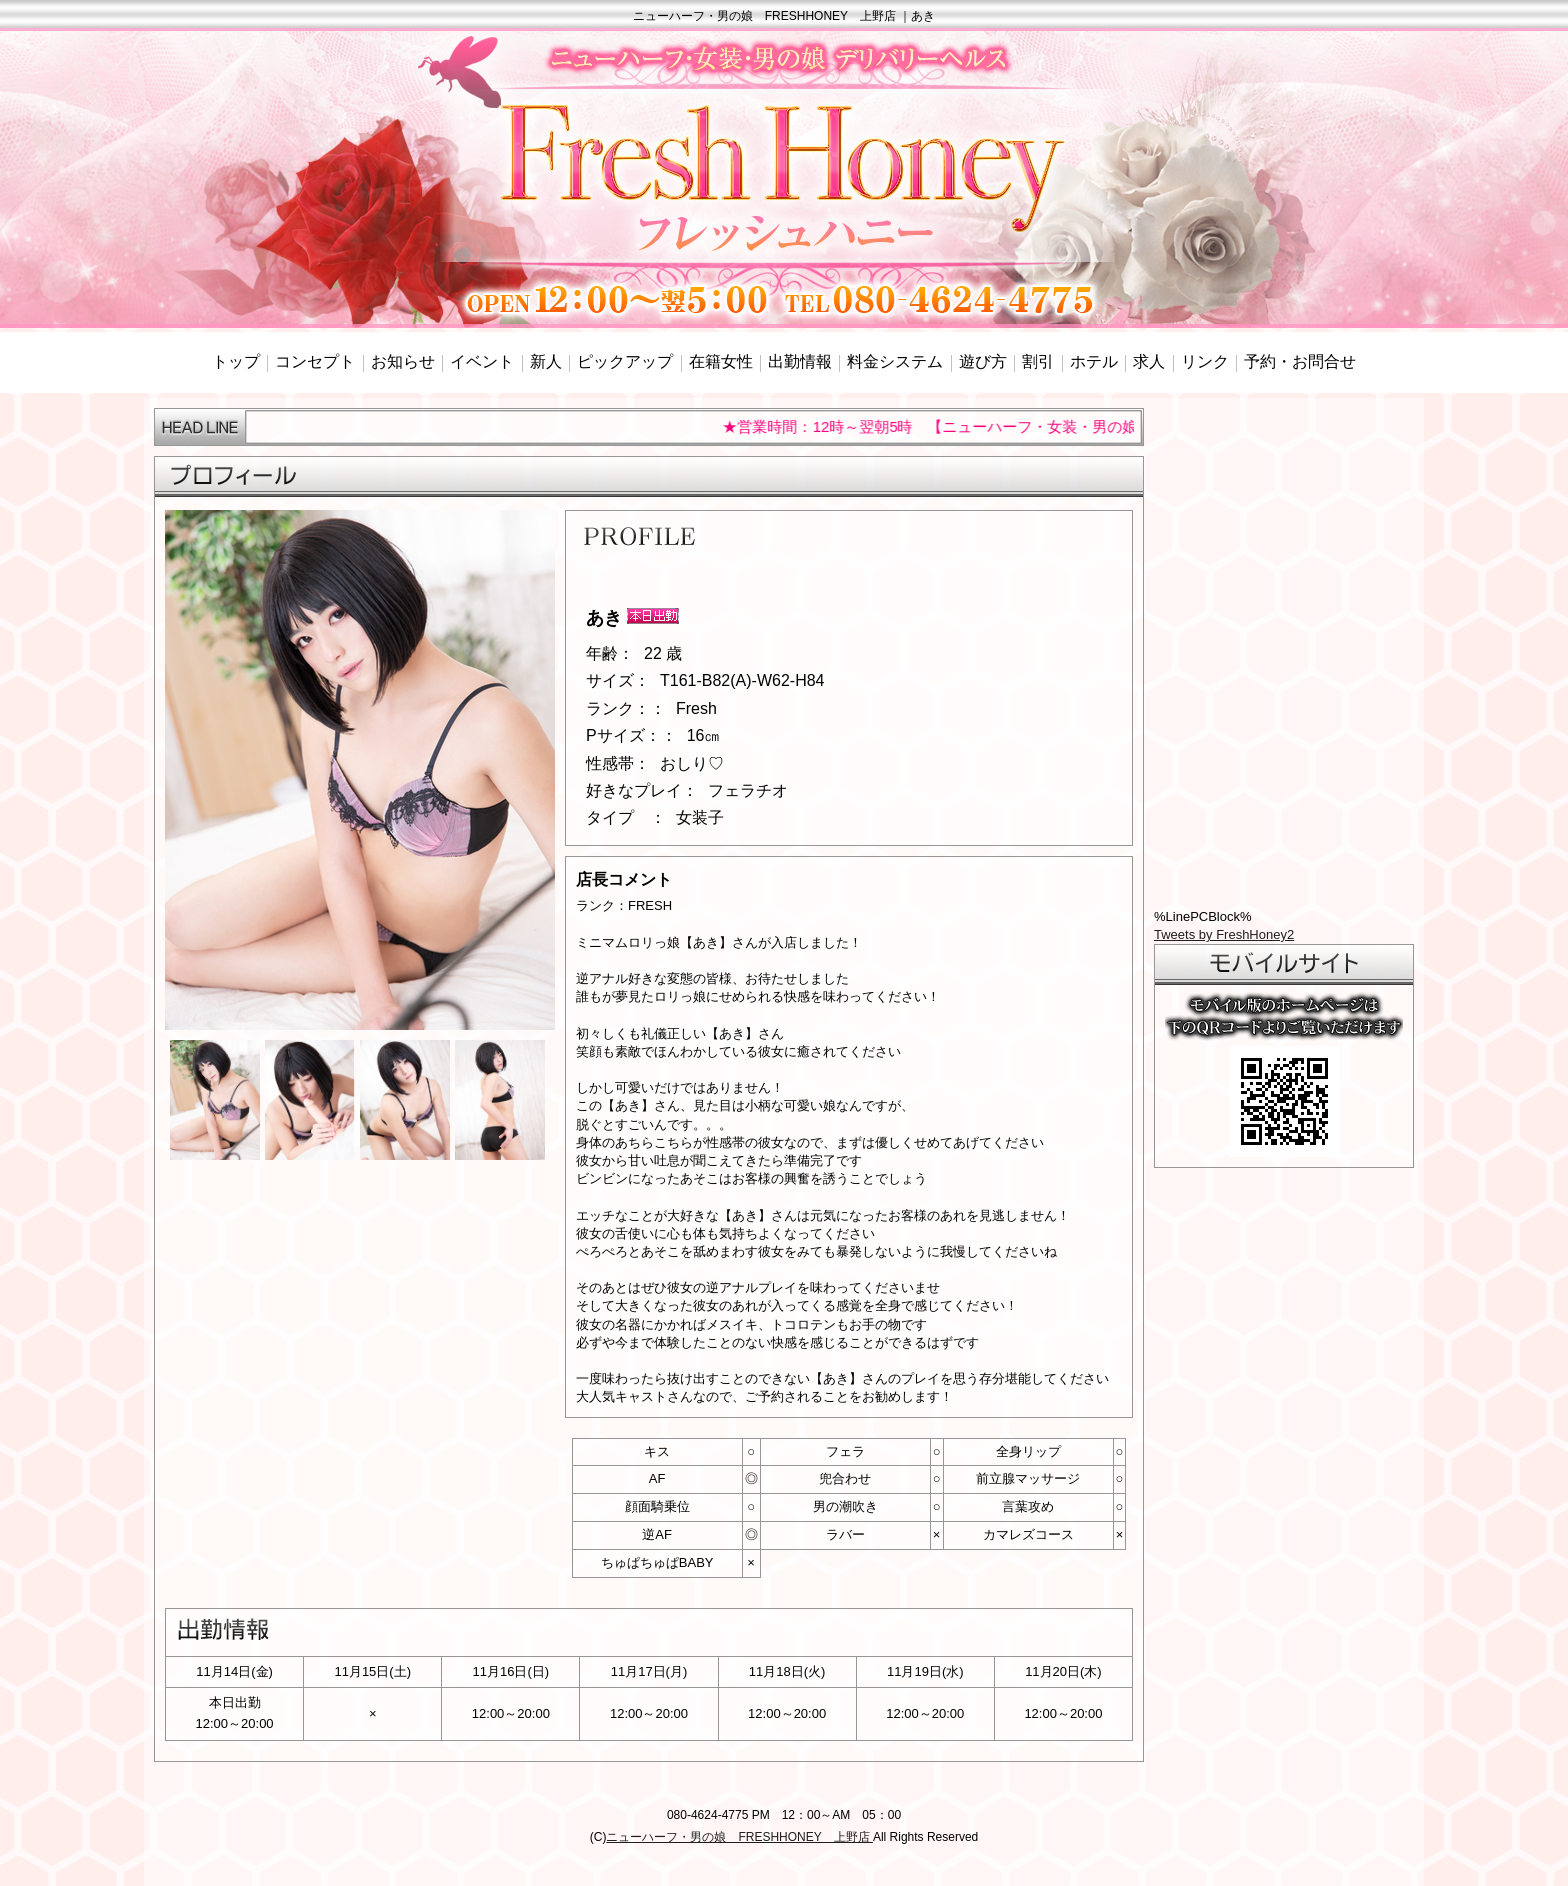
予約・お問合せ (1300, 361)
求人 (1149, 361)
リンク (1205, 361)
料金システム (895, 361)
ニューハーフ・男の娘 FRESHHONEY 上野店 (739, 1837)
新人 (546, 361)
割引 (1038, 361)
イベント (482, 361)
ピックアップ (625, 361)
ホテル (1094, 361)
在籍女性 (721, 361)
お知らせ (403, 361)
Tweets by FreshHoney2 (1224, 934)
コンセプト (315, 361)
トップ (236, 361)
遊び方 (983, 361)
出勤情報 (800, 361)
